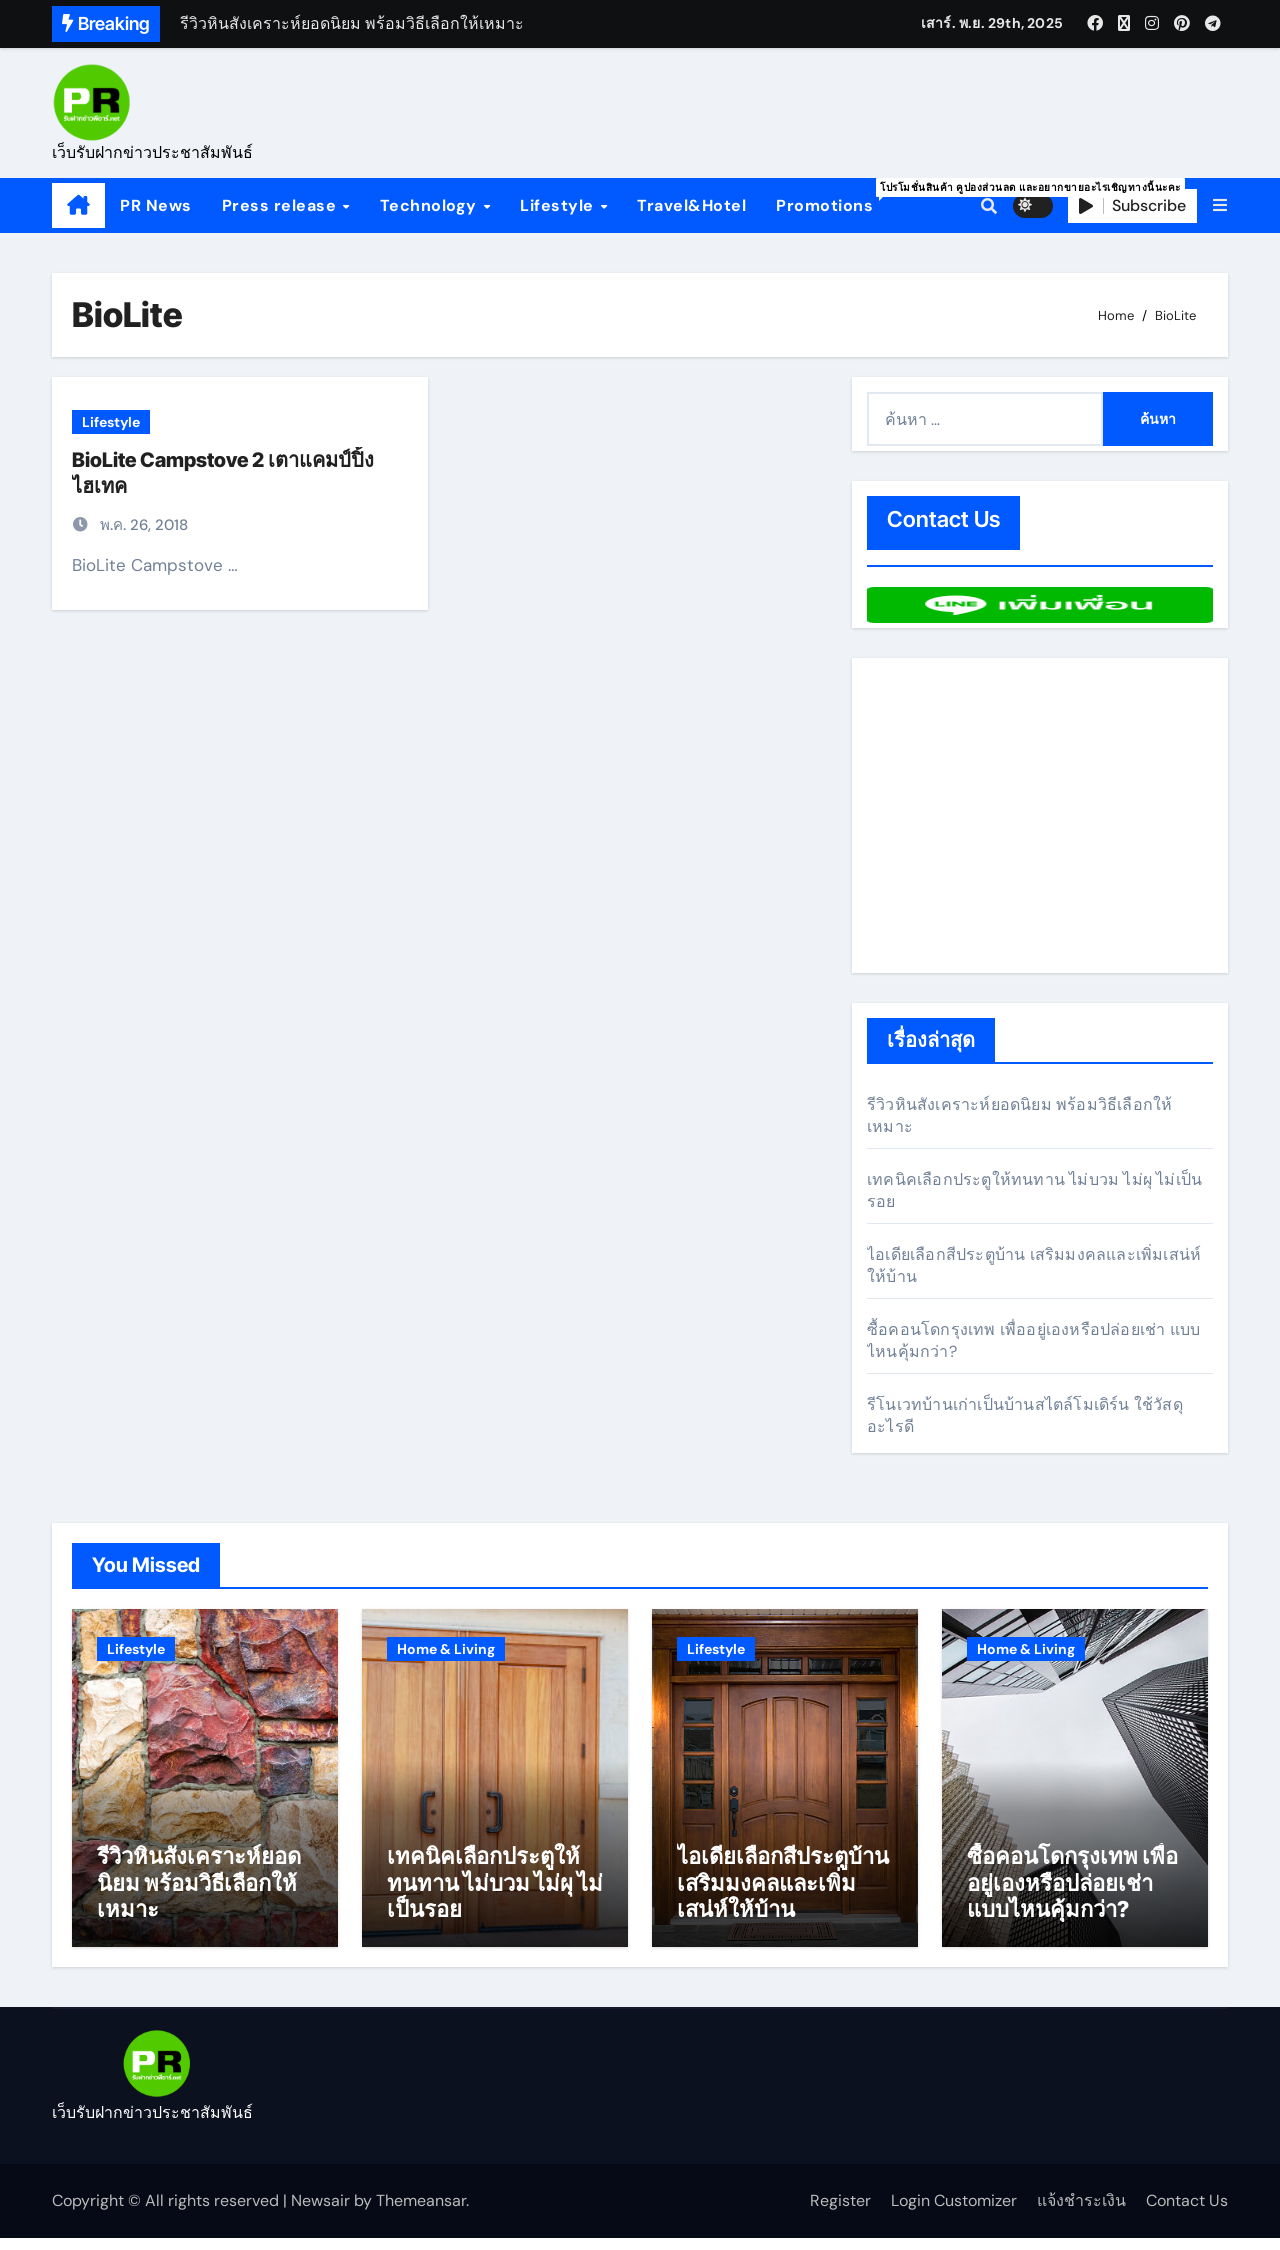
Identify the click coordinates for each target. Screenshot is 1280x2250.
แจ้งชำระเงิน (1081, 2211)
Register (840, 2211)
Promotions (832, 197)
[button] (1220, 205)
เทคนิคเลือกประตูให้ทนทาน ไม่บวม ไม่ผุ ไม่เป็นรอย (495, 1893)
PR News (156, 205)
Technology (431, 205)
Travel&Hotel (691, 205)
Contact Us (1187, 2211)
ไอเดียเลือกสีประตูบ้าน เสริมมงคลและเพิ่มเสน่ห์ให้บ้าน (783, 1893)
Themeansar (421, 2211)
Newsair (320, 2211)
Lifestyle (559, 205)
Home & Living (446, 1649)
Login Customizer (954, 2211)
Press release (281, 205)
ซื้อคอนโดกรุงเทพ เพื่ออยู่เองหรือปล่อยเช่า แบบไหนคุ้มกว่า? (1072, 1893)
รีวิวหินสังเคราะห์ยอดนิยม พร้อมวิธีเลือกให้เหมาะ (199, 1893)
